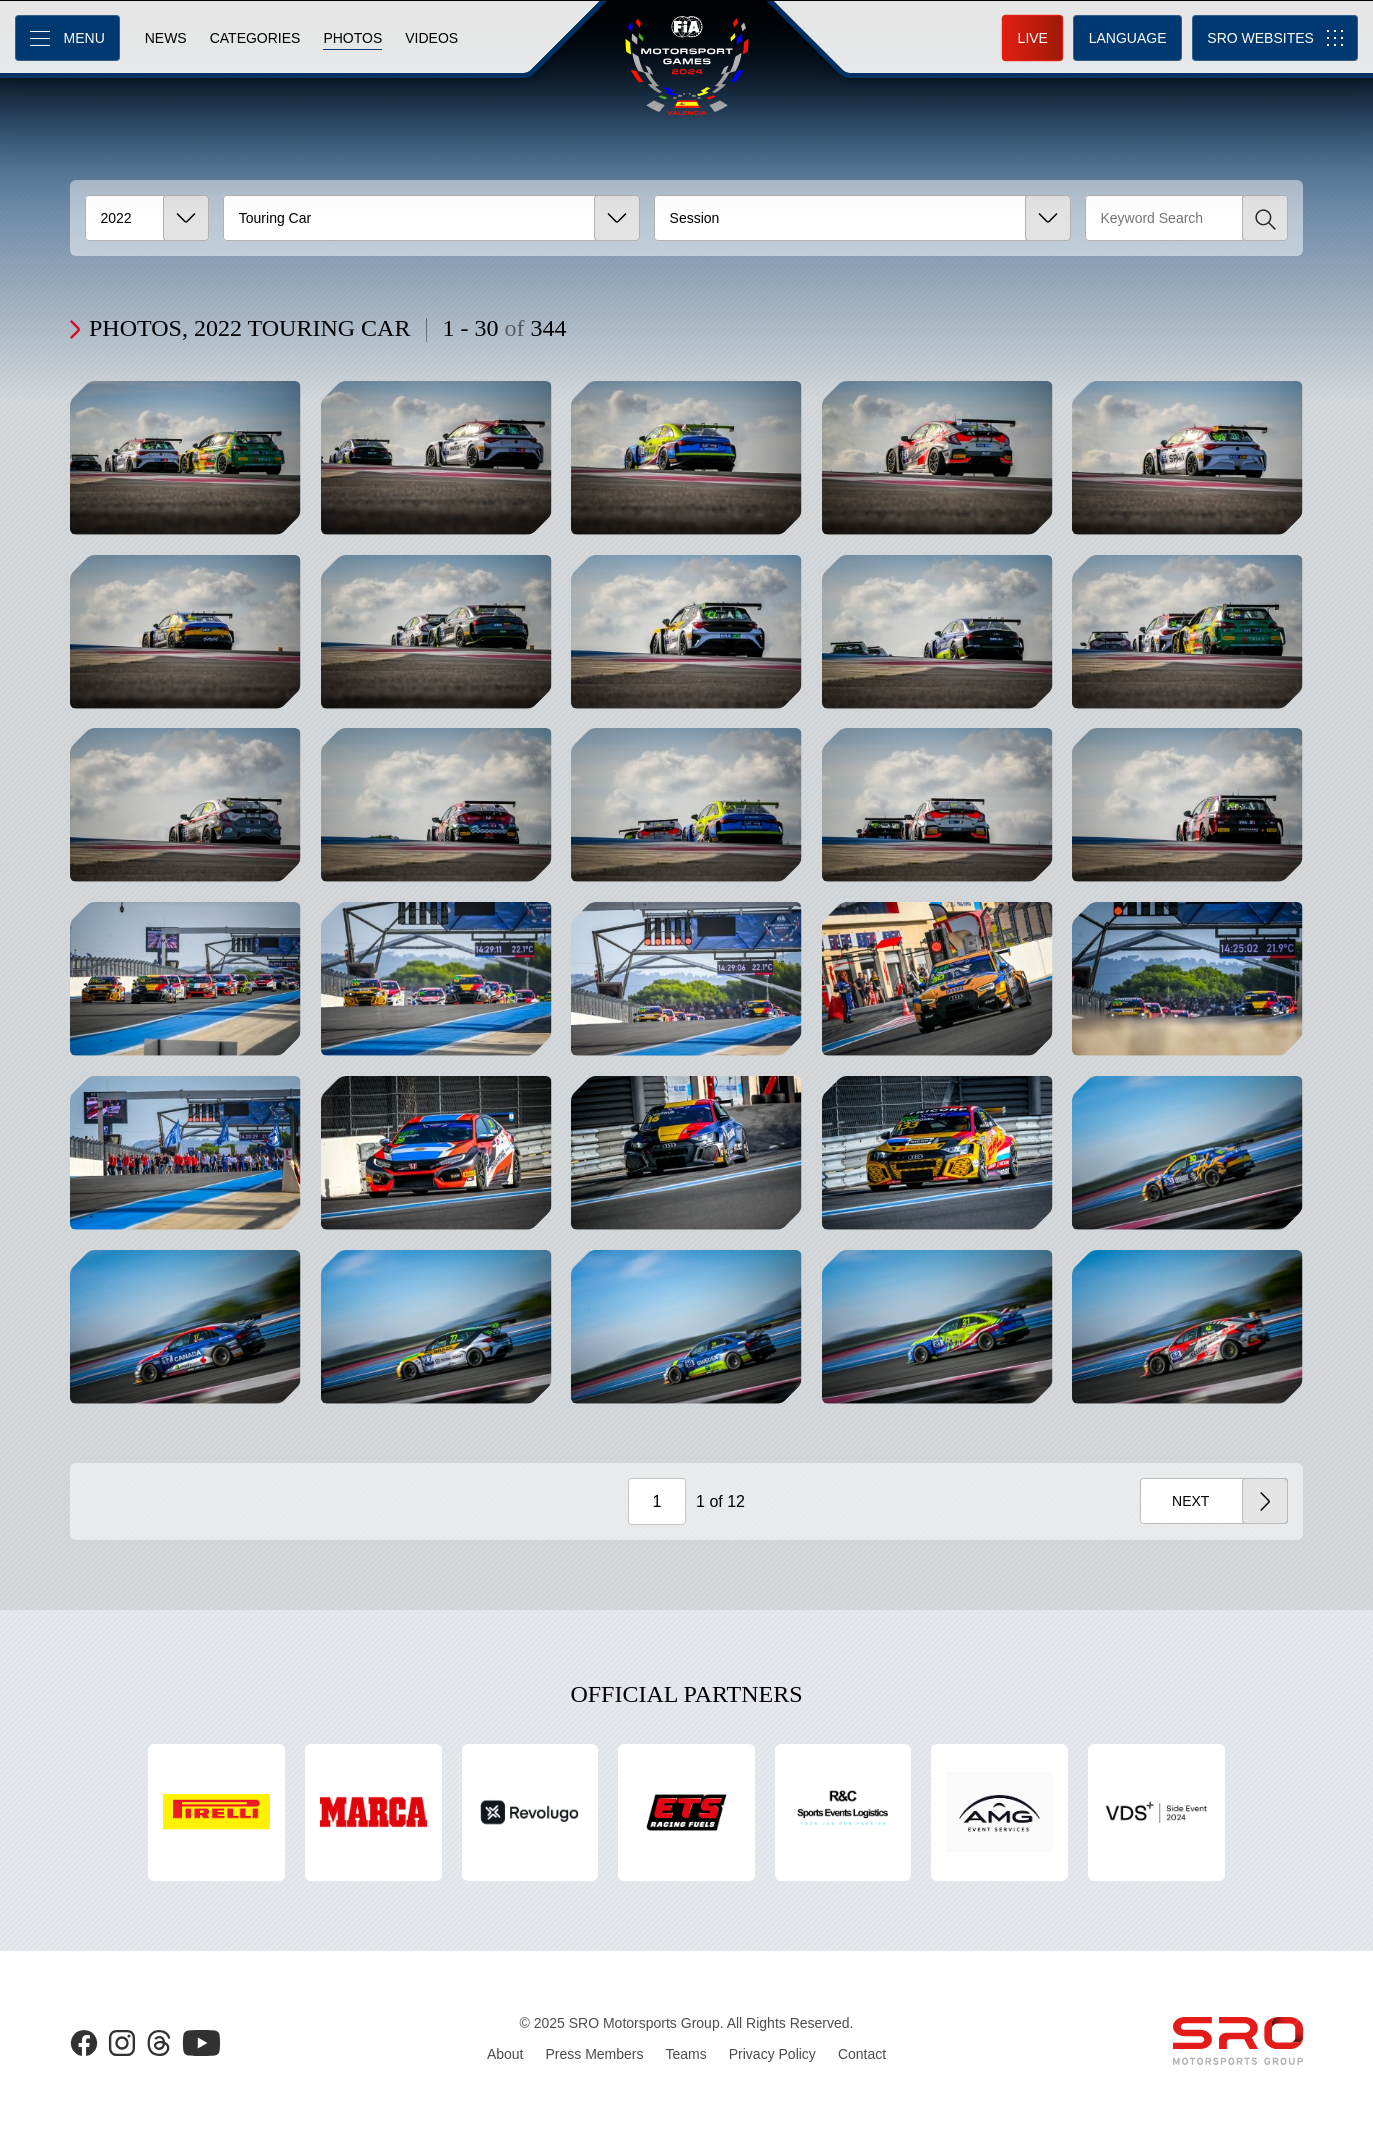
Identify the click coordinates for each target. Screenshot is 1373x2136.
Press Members (594, 2054)
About (505, 2054)
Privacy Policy (772, 2054)
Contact (862, 2054)
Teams (686, 2054)
